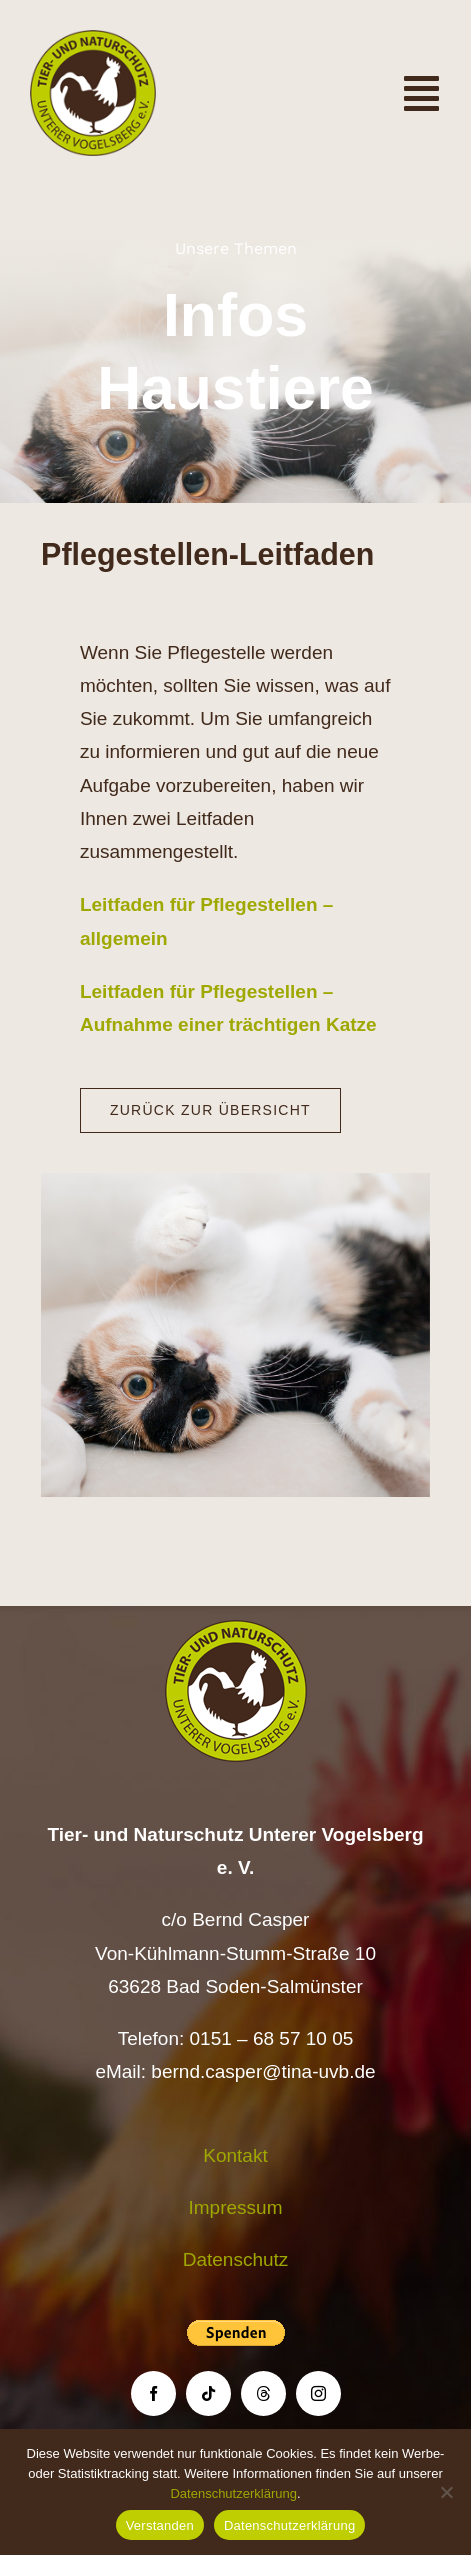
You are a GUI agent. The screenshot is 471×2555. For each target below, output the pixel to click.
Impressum (236, 2207)
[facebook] (153, 2393)
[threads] (263, 2393)
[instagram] (318, 2393)
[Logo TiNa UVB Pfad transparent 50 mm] (93, 39)
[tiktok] (208, 2393)
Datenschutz (236, 2259)
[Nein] (446, 2492)
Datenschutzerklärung (233, 2493)
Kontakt (235, 2155)
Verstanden (160, 2525)
